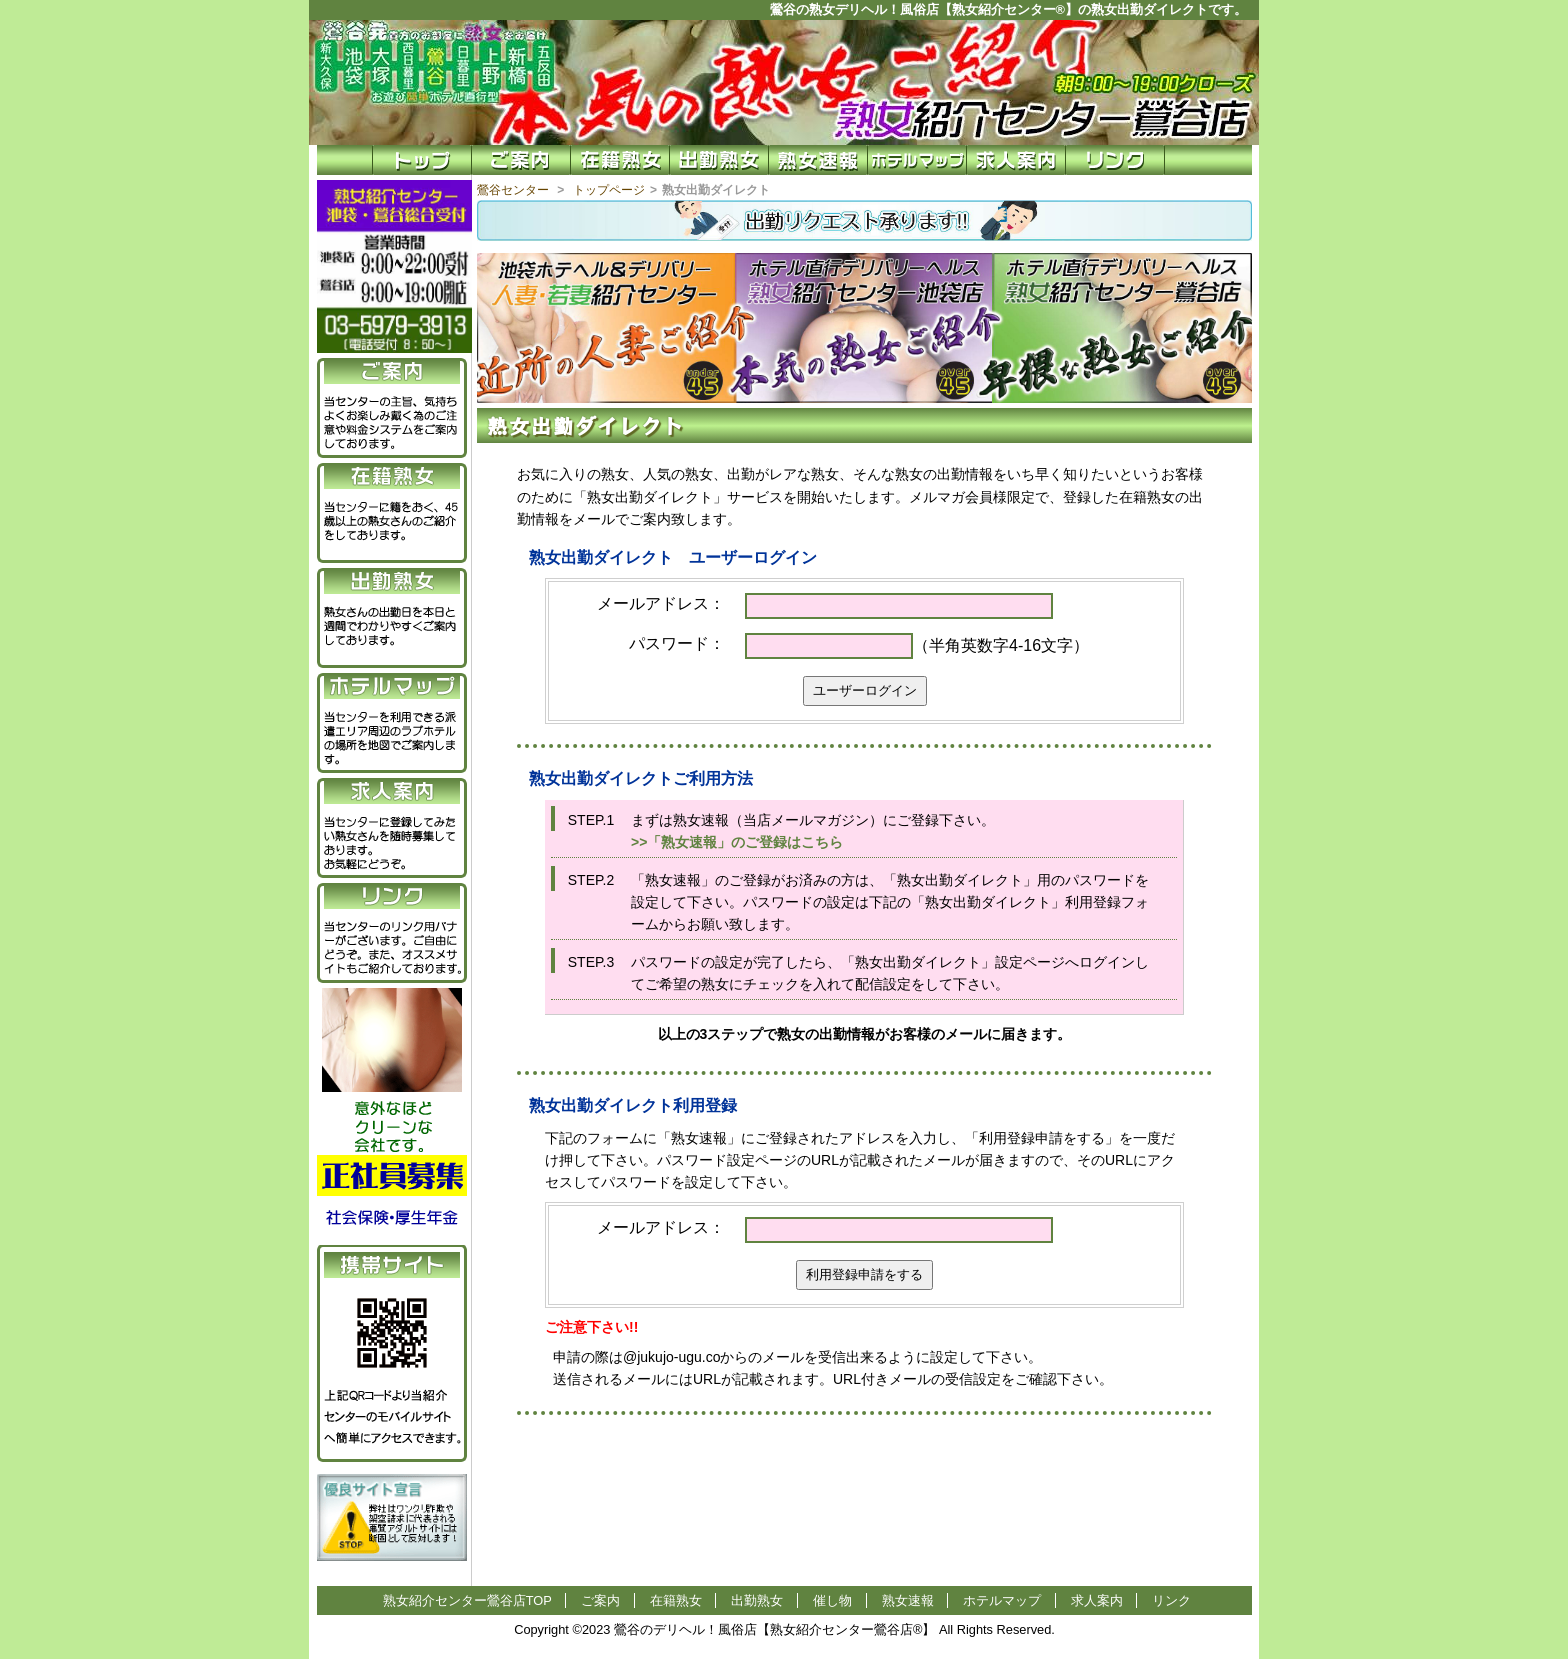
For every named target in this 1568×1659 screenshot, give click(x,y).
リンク (1171, 1600)
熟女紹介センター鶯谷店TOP (467, 1600)
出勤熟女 (757, 1600)
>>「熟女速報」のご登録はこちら (737, 842)
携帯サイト (392, 1265)
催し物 (832, 1600)
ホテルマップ (1002, 1600)
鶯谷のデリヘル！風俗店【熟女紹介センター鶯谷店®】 (774, 1629)
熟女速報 (908, 1600)
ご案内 (600, 1600)
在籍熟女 (676, 1600)
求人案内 (1097, 1600)
